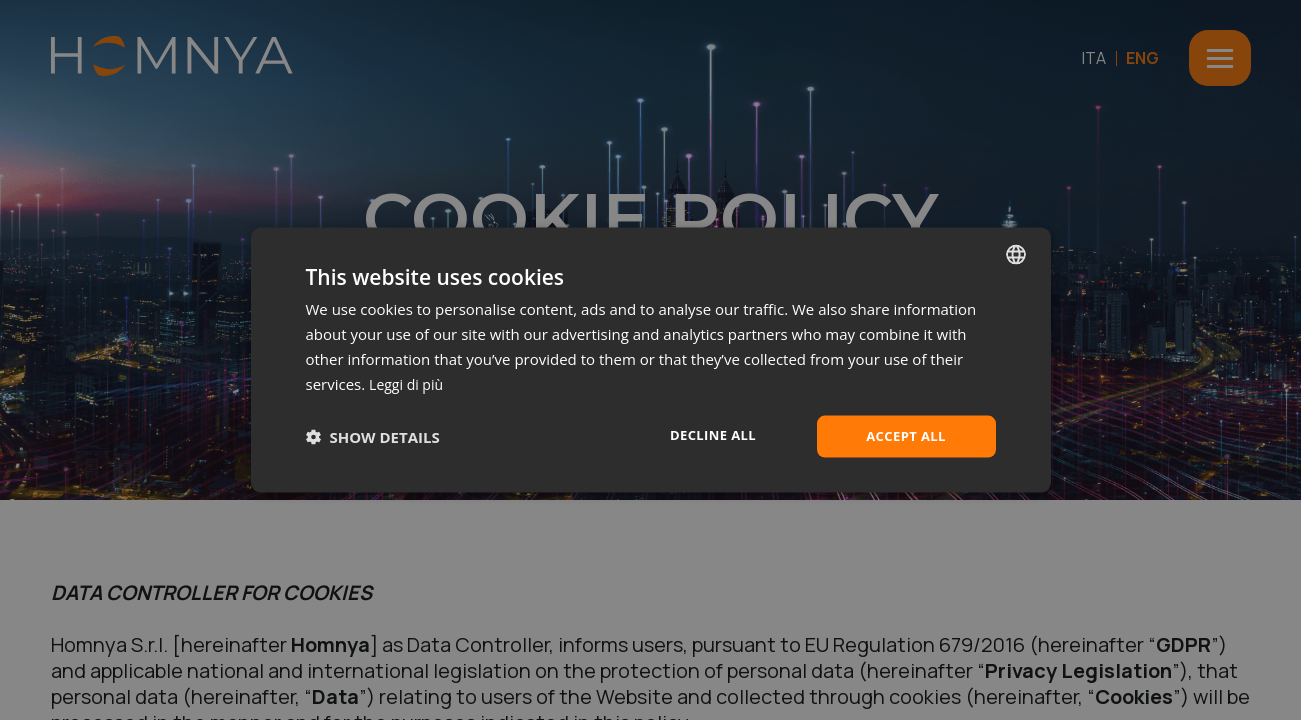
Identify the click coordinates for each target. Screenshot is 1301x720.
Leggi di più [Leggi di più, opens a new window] (408, 382)
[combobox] (1016, 253)
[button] (373, 437)
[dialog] (651, 360)
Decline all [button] (713, 434)
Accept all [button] (905, 435)
